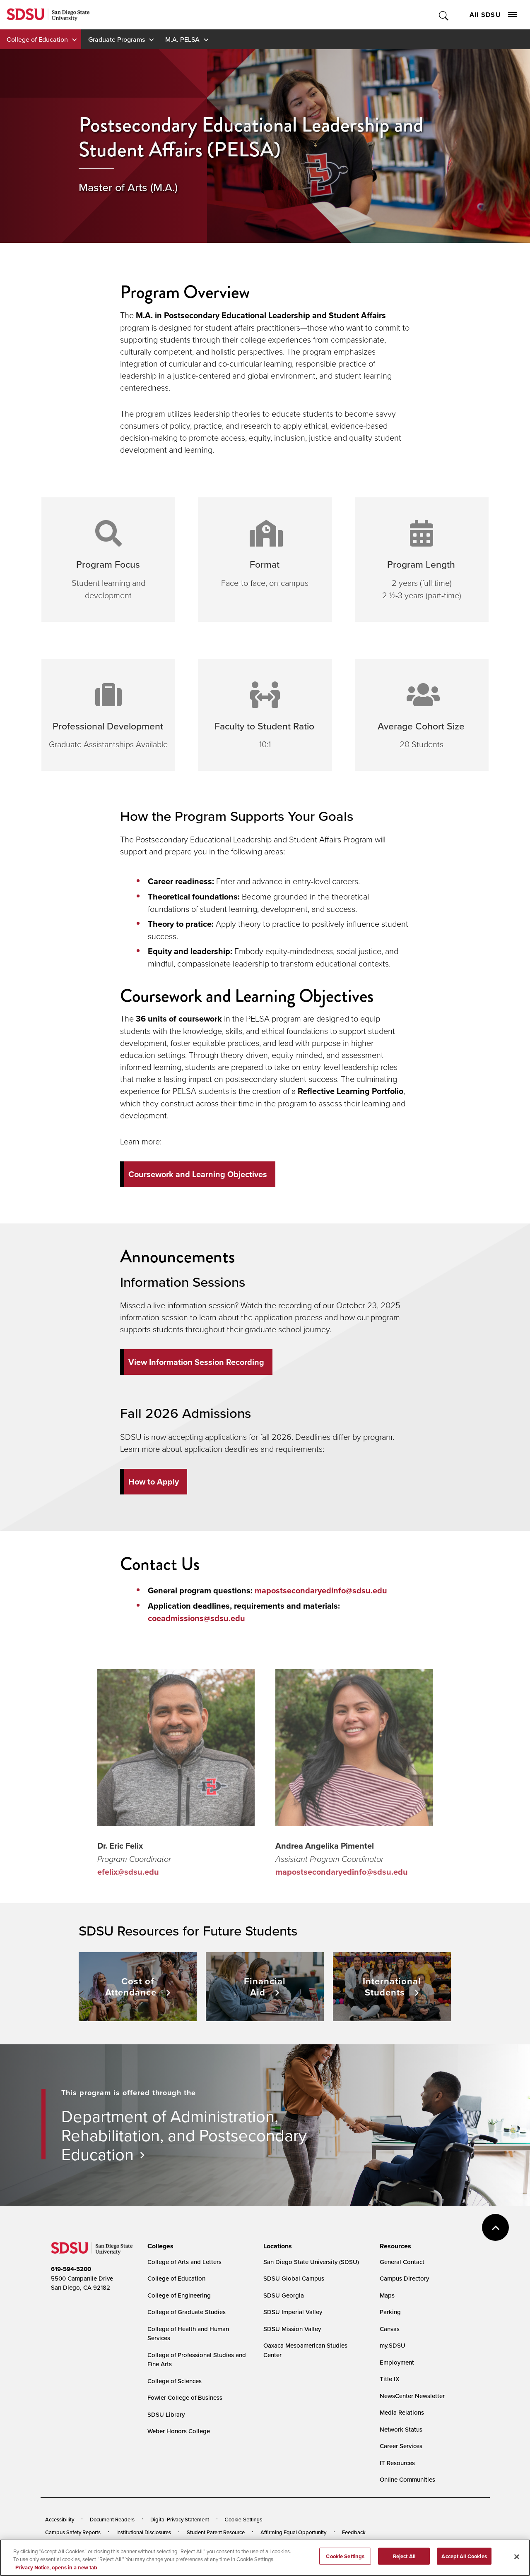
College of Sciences (174, 2381)
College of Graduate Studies (186, 2311)
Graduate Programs (116, 39)
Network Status (401, 2429)
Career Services (401, 2446)
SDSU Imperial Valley (292, 2311)
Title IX (390, 2379)
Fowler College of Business (184, 2397)
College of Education (37, 39)
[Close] (517, 2562)
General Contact (402, 2261)
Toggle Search (444, 14)
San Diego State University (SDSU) (311, 2261)
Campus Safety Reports (73, 2532)
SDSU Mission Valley (292, 2328)
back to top (495, 2227)
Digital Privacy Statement (179, 2519)
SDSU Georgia (283, 2295)
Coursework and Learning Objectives (197, 1174)
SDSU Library (166, 2414)
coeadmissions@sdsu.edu (196, 1618)
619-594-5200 (71, 2269)
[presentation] (159, 2246)
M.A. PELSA (182, 39)
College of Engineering (179, 2295)
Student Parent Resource (216, 2532)
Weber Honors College (178, 2431)
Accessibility (59, 2519)
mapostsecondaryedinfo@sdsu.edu (321, 1590)
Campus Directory (404, 2278)
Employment (397, 2362)
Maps (387, 2295)
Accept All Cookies (464, 2561)
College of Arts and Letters (184, 2261)
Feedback (354, 2532)
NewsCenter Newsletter (412, 2395)
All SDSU (493, 14)
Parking (390, 2311)
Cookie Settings (244, 2519)
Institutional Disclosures (143, 2532)
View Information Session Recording (196, 1362)
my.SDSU (392, 2345)
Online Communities (407, 2479)
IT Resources (397, 2462)
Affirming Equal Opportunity (293, 2532)
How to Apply (153, 1481)
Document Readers (112, 2519)
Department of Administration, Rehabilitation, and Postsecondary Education (184, 2135)
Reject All (404, 2561)
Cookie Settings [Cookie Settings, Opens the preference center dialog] (345, 2561)
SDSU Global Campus (293, 2278)
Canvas (390, 2328)
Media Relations (402, 2412)
